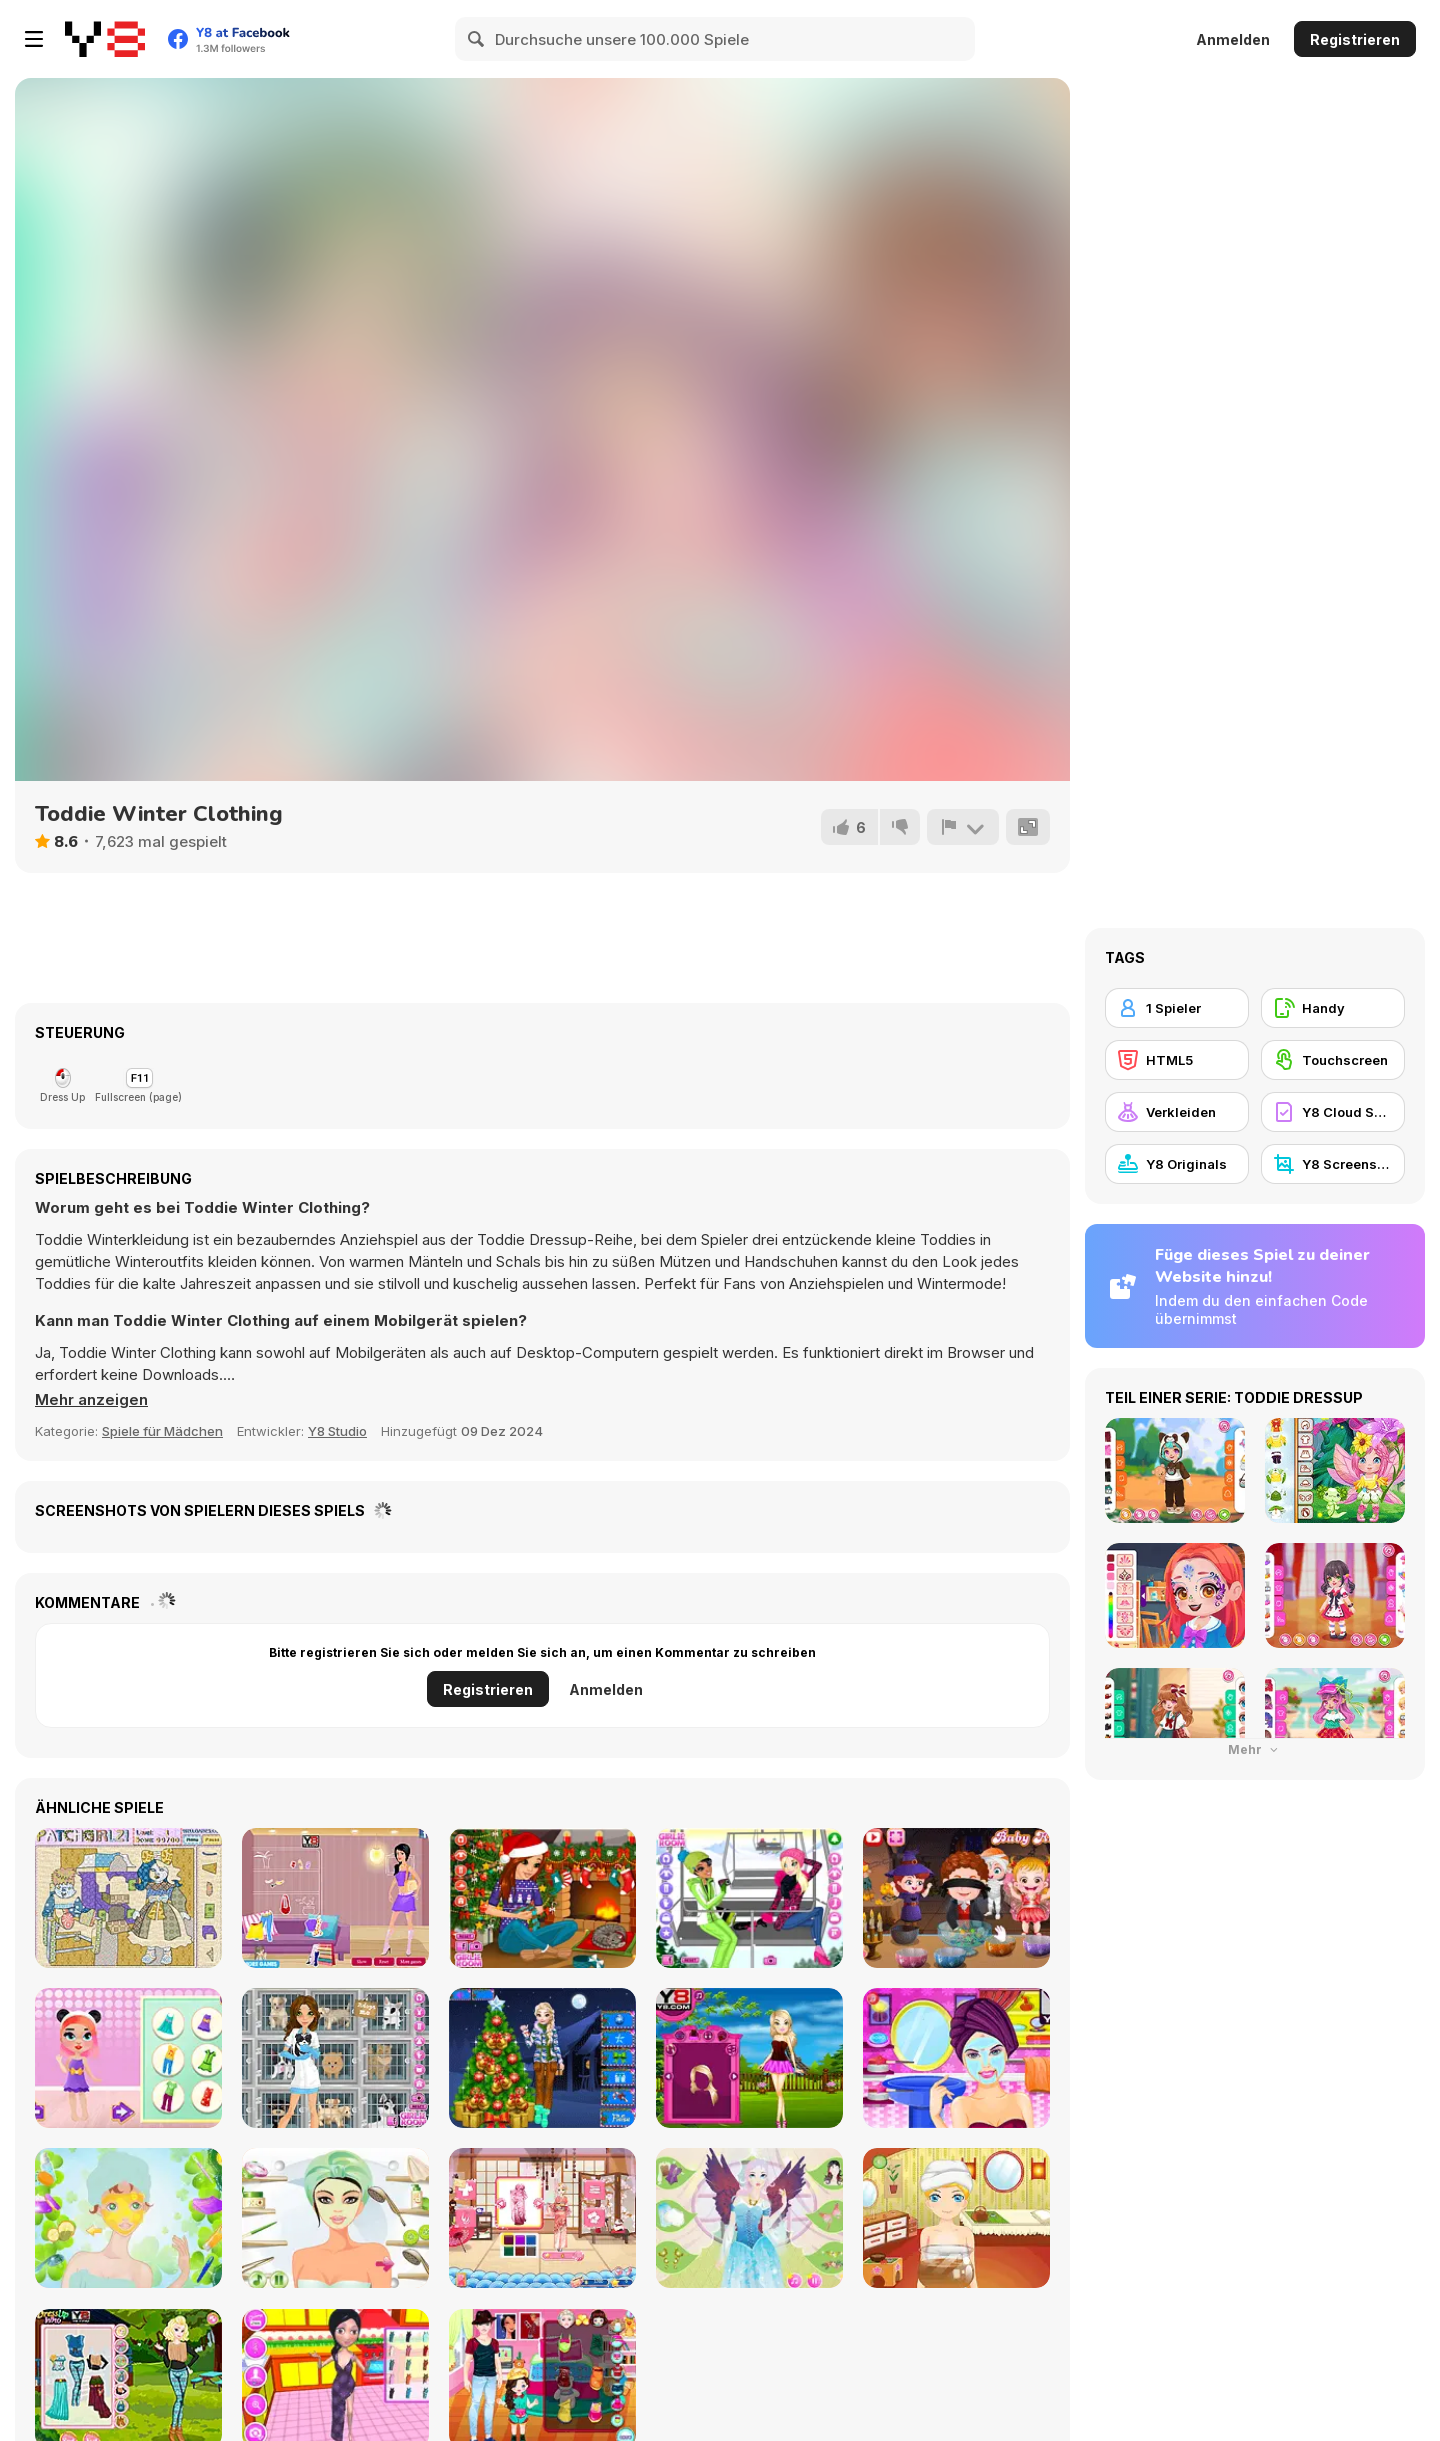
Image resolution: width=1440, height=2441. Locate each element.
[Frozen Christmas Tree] (542, 2058)
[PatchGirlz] (128, 1898)
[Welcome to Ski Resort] (749, 1898)
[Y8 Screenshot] (1333, 1164)
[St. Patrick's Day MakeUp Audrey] (128, 2218)
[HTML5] (1177, 1060)
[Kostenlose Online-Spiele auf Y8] (105, 39)
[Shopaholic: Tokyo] (542, 2218)
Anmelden (1233, 39)
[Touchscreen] (1333, 1060)
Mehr (1255, 1749)
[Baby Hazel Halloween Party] (956, 1898)
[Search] (477, 39)
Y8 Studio (337, 1431)
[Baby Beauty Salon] (128, 2058)
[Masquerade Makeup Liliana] (335, 2218)
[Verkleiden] (1177, 1112)
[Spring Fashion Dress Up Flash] (335, 1898)
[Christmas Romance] (542, 1898)
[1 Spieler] (1177, 1008)
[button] (91, 1400)
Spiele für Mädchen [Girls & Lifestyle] (162, 1431)
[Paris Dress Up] (749, 2058)
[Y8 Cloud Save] (1333, 1112)
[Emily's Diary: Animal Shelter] (335, 2058)
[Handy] (1333, 1008)
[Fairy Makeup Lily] (749, 2218)
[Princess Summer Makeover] (956, 2058)
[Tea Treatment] (956, 2218)
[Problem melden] (963, 827)
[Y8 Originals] (1177, 1164)
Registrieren (1355, 39)
